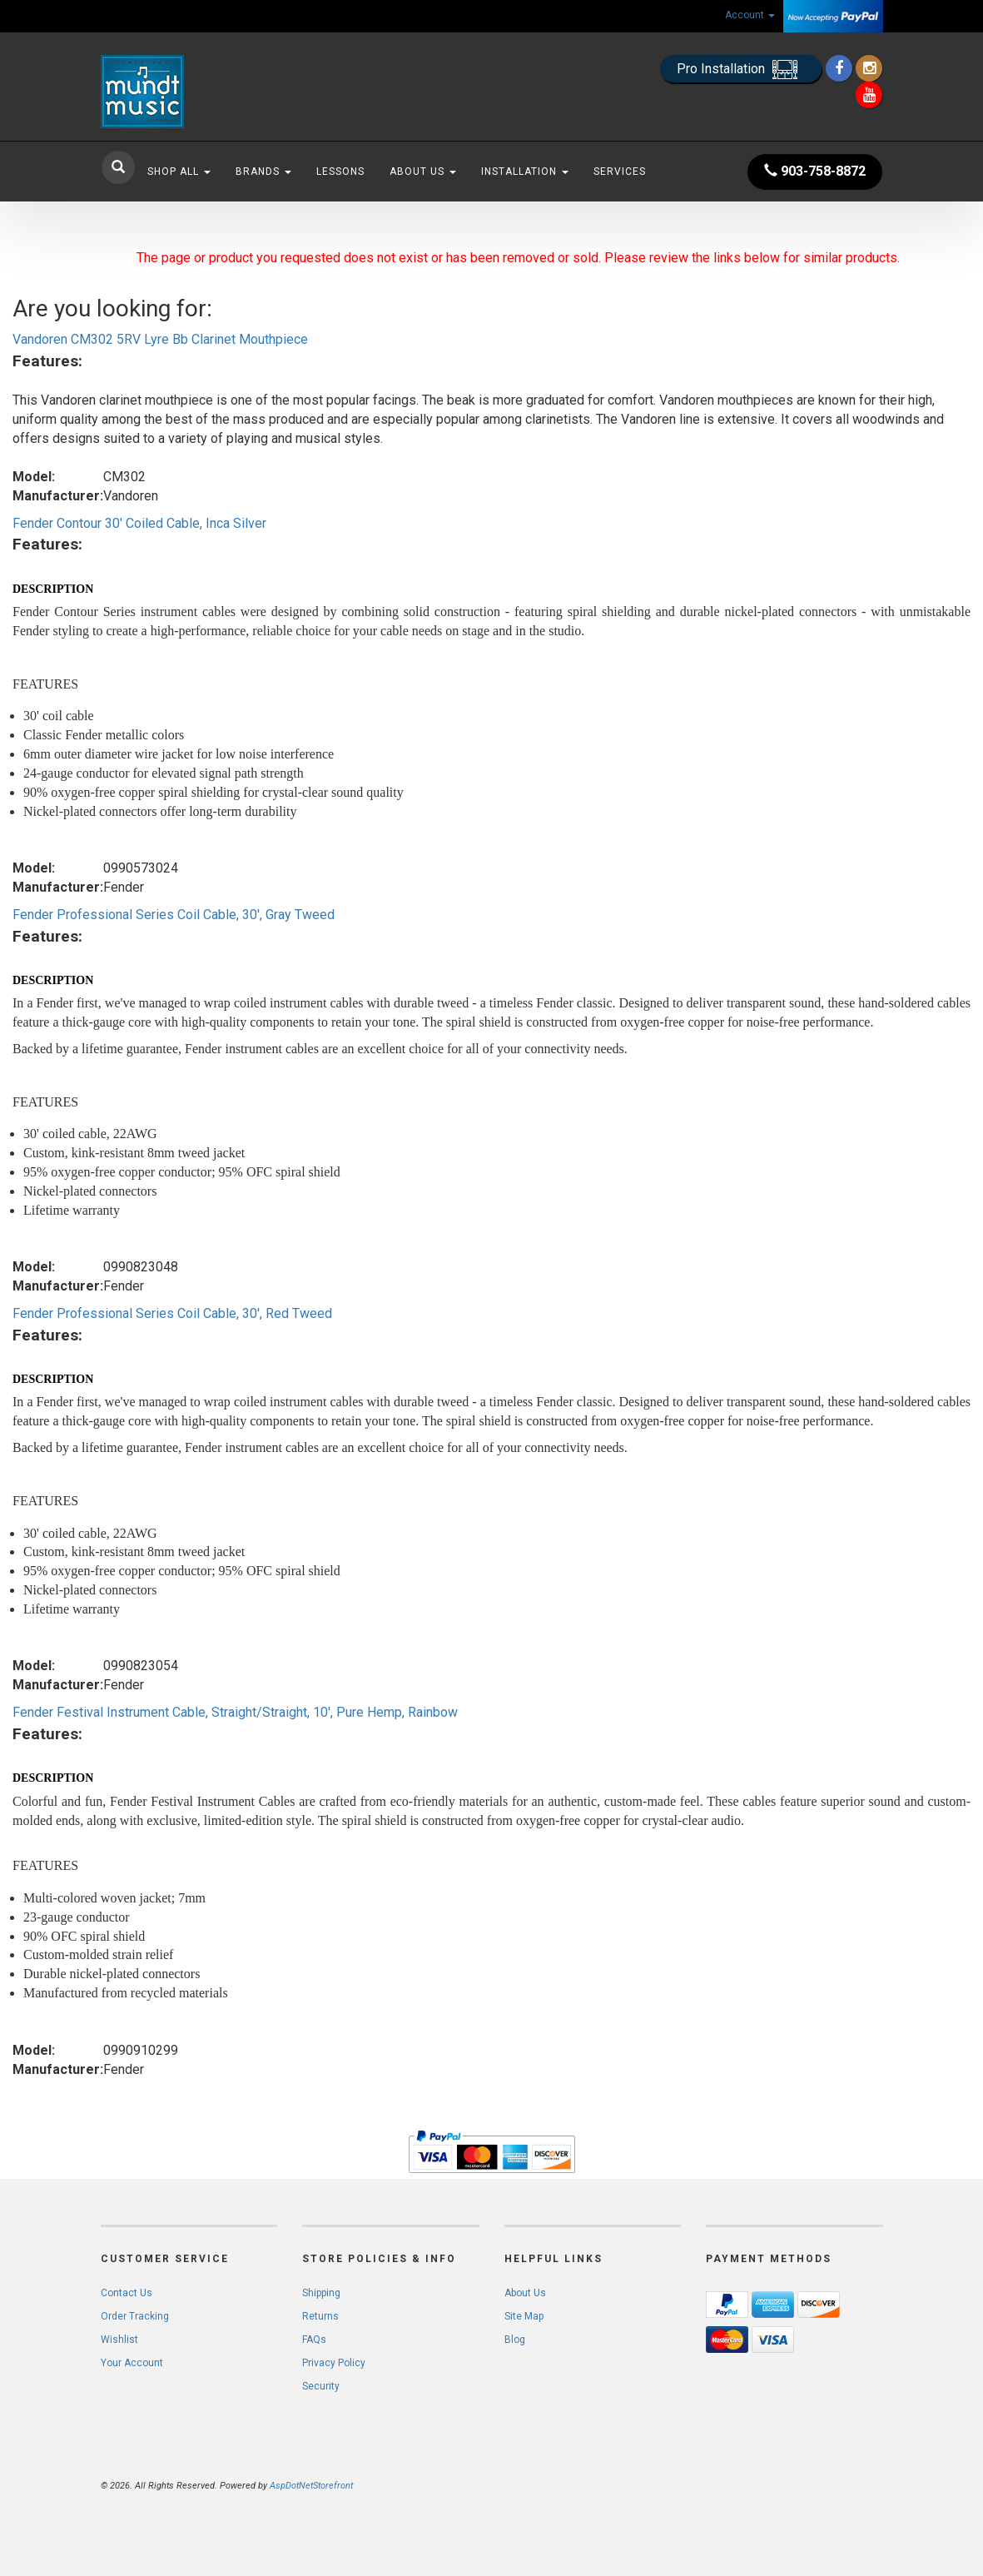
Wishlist (119, 2339)
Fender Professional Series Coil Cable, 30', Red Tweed (172, 1313)
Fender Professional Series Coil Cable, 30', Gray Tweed (173, 914)
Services (619, 171)
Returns (320, 2316)
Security (321, 2386)
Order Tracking (135, 2316)
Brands (263, 171)
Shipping (321, 2293)
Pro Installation (741, 69)
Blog (514, 2339)
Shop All (179, 171)
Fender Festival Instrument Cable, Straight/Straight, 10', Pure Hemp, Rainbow (235, 1712)
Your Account (132, 2363)
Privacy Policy (333, 2363)
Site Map (524, 2316)
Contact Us (126, 2293)
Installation (524, 171)
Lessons (340, 171)
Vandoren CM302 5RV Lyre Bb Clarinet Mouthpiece (160, 339)
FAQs (314, 2339)
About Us (423, 171)
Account (750, 15)
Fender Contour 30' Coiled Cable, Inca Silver (139, 523)
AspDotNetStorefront (311, 2485)
